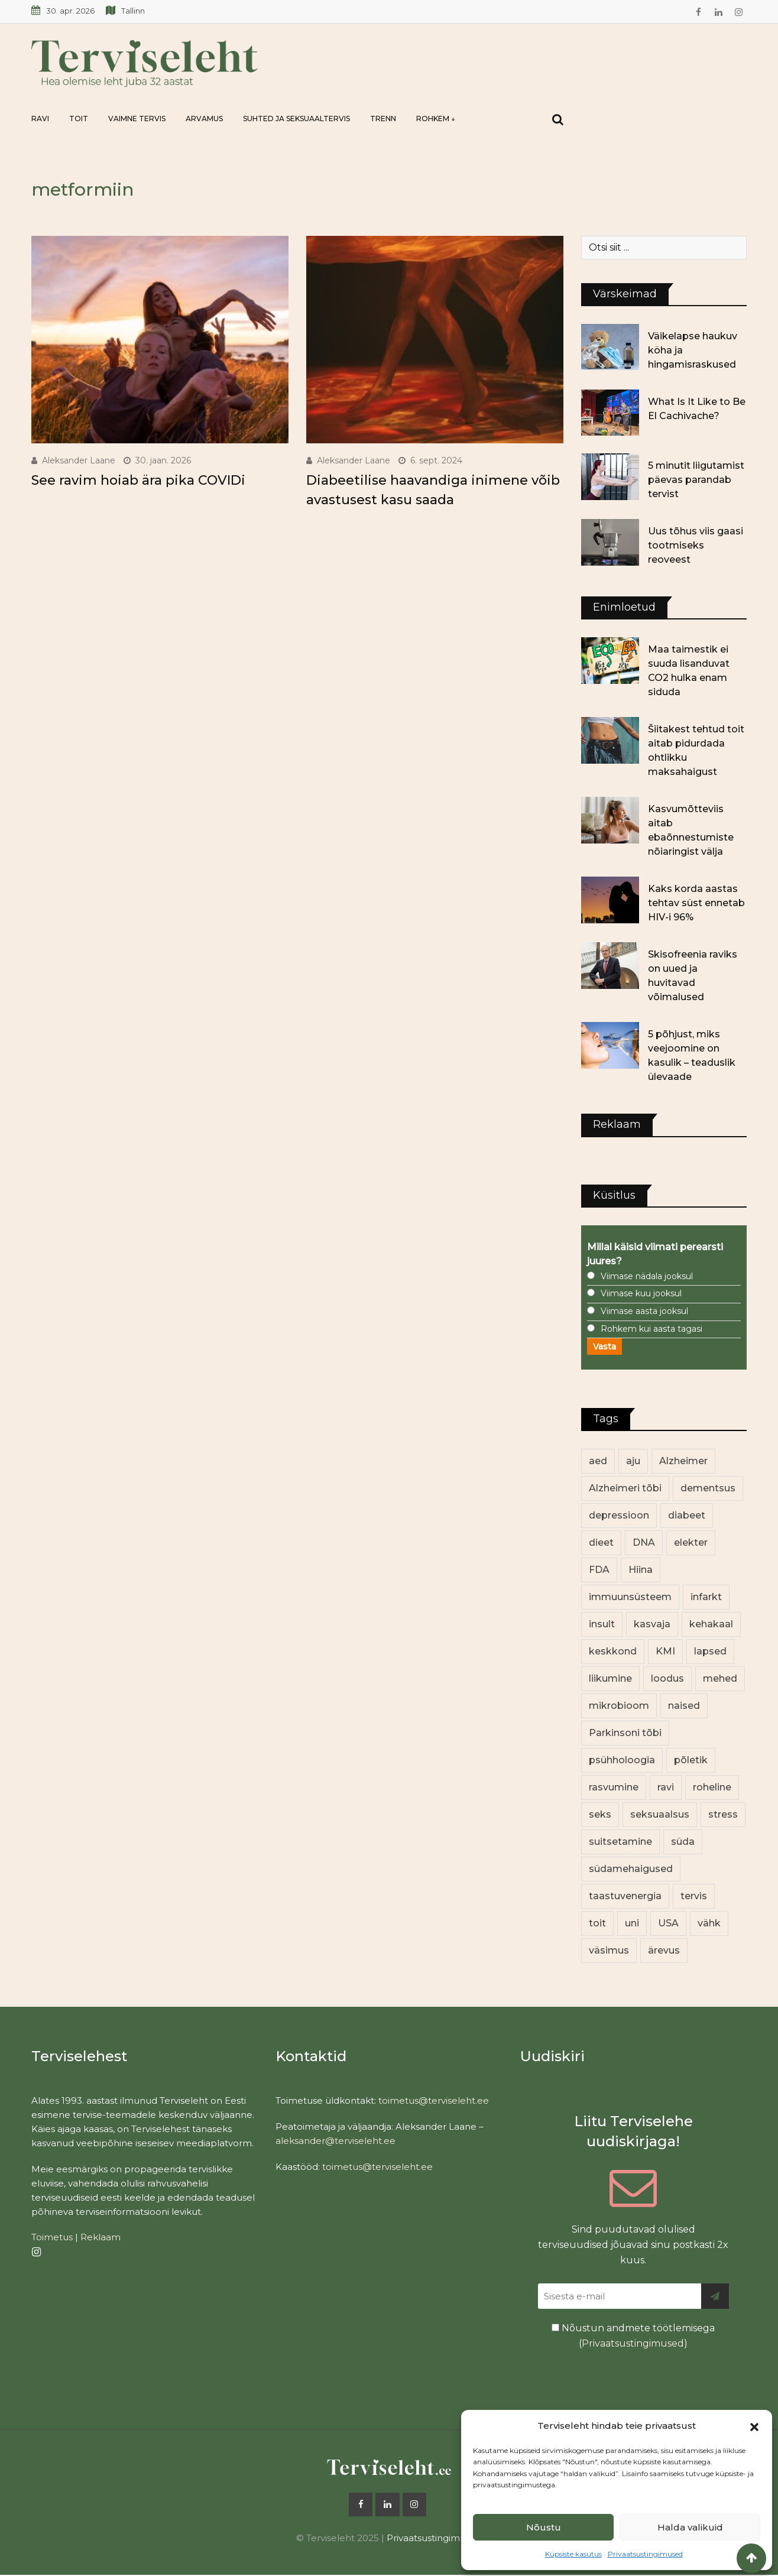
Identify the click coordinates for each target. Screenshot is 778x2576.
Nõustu (543, 2527)
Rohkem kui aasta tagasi (651, 1328)
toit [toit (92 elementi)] (597, 1923)
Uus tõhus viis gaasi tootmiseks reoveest (695, 545)
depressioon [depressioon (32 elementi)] (619, 1515)
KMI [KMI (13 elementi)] (665, 1651)
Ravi (40, 118)
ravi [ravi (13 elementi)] (665, 1787)
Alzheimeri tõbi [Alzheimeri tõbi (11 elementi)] (625, 1488)
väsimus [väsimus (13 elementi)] (609, 1950)
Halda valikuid (690, 2527)
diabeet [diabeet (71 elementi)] (686, 1515)
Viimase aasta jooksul (644, 1311)
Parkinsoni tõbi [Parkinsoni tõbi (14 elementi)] (625, 1732)
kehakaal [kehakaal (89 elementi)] (711, 1624)
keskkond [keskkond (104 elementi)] (613, 1651)
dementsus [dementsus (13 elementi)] (707, 1488)
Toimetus (52, 2237)
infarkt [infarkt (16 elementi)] (706, 1596)
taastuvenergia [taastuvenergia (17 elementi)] (625, 1896)
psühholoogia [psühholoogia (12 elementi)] (622, 1760)
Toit (78, 118)
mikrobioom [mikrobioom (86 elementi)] (619, 1705)
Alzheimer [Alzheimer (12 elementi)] (683, 1461)
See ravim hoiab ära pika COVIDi (138, 480)
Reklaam (100, 2237)
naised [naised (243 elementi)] (684, 1705)
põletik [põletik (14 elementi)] (691, 1760)
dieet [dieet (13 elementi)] (601, 1542)
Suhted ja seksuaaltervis (296, 118)
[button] (754, 2426)
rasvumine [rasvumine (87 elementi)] (613, 1787)
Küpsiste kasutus (573, 2553)
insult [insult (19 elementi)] (602, 1624)
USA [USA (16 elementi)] (668, 1923)
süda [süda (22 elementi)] (683, 1841)
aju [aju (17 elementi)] (633, 1461)
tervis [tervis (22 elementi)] (693, 1896)
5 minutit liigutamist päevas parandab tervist (696, 479)
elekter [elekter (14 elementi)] (691, 1542)
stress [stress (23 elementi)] (723, 1814)
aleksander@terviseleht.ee (335, 2140)
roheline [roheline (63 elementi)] (712, 1787)
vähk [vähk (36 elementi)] (709, 1923)
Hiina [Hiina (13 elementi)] (640, 1569)
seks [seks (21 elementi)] (600, 1814)
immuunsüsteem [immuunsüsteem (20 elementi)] (630, 1596)
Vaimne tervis (137, 118)
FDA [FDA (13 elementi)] (599, 1569)
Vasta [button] (604, 1346)
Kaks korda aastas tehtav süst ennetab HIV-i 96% (696, 903)
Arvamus (204, 118)
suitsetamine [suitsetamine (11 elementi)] (620, 1841)
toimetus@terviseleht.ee (433, 2100)
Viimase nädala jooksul (647, 1276)
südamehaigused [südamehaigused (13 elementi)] (631, 1868)
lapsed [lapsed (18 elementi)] (710, 1651)
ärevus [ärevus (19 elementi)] (664, 1950)
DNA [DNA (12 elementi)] (644, 1542)
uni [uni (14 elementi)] (632, 1923)
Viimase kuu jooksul (641, 1293)
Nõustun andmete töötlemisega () (633, 2335)
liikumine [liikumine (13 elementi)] (610, 1678)
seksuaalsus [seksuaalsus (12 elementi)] (659, 1814)
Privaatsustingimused (645, 2553)
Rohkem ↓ (435, 118)
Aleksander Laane (78, 460)
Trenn (383, 118)
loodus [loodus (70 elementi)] (667, 1678)
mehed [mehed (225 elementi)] (720, 1678)
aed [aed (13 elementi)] (598, 1461)
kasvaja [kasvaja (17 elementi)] (652, 1624)
